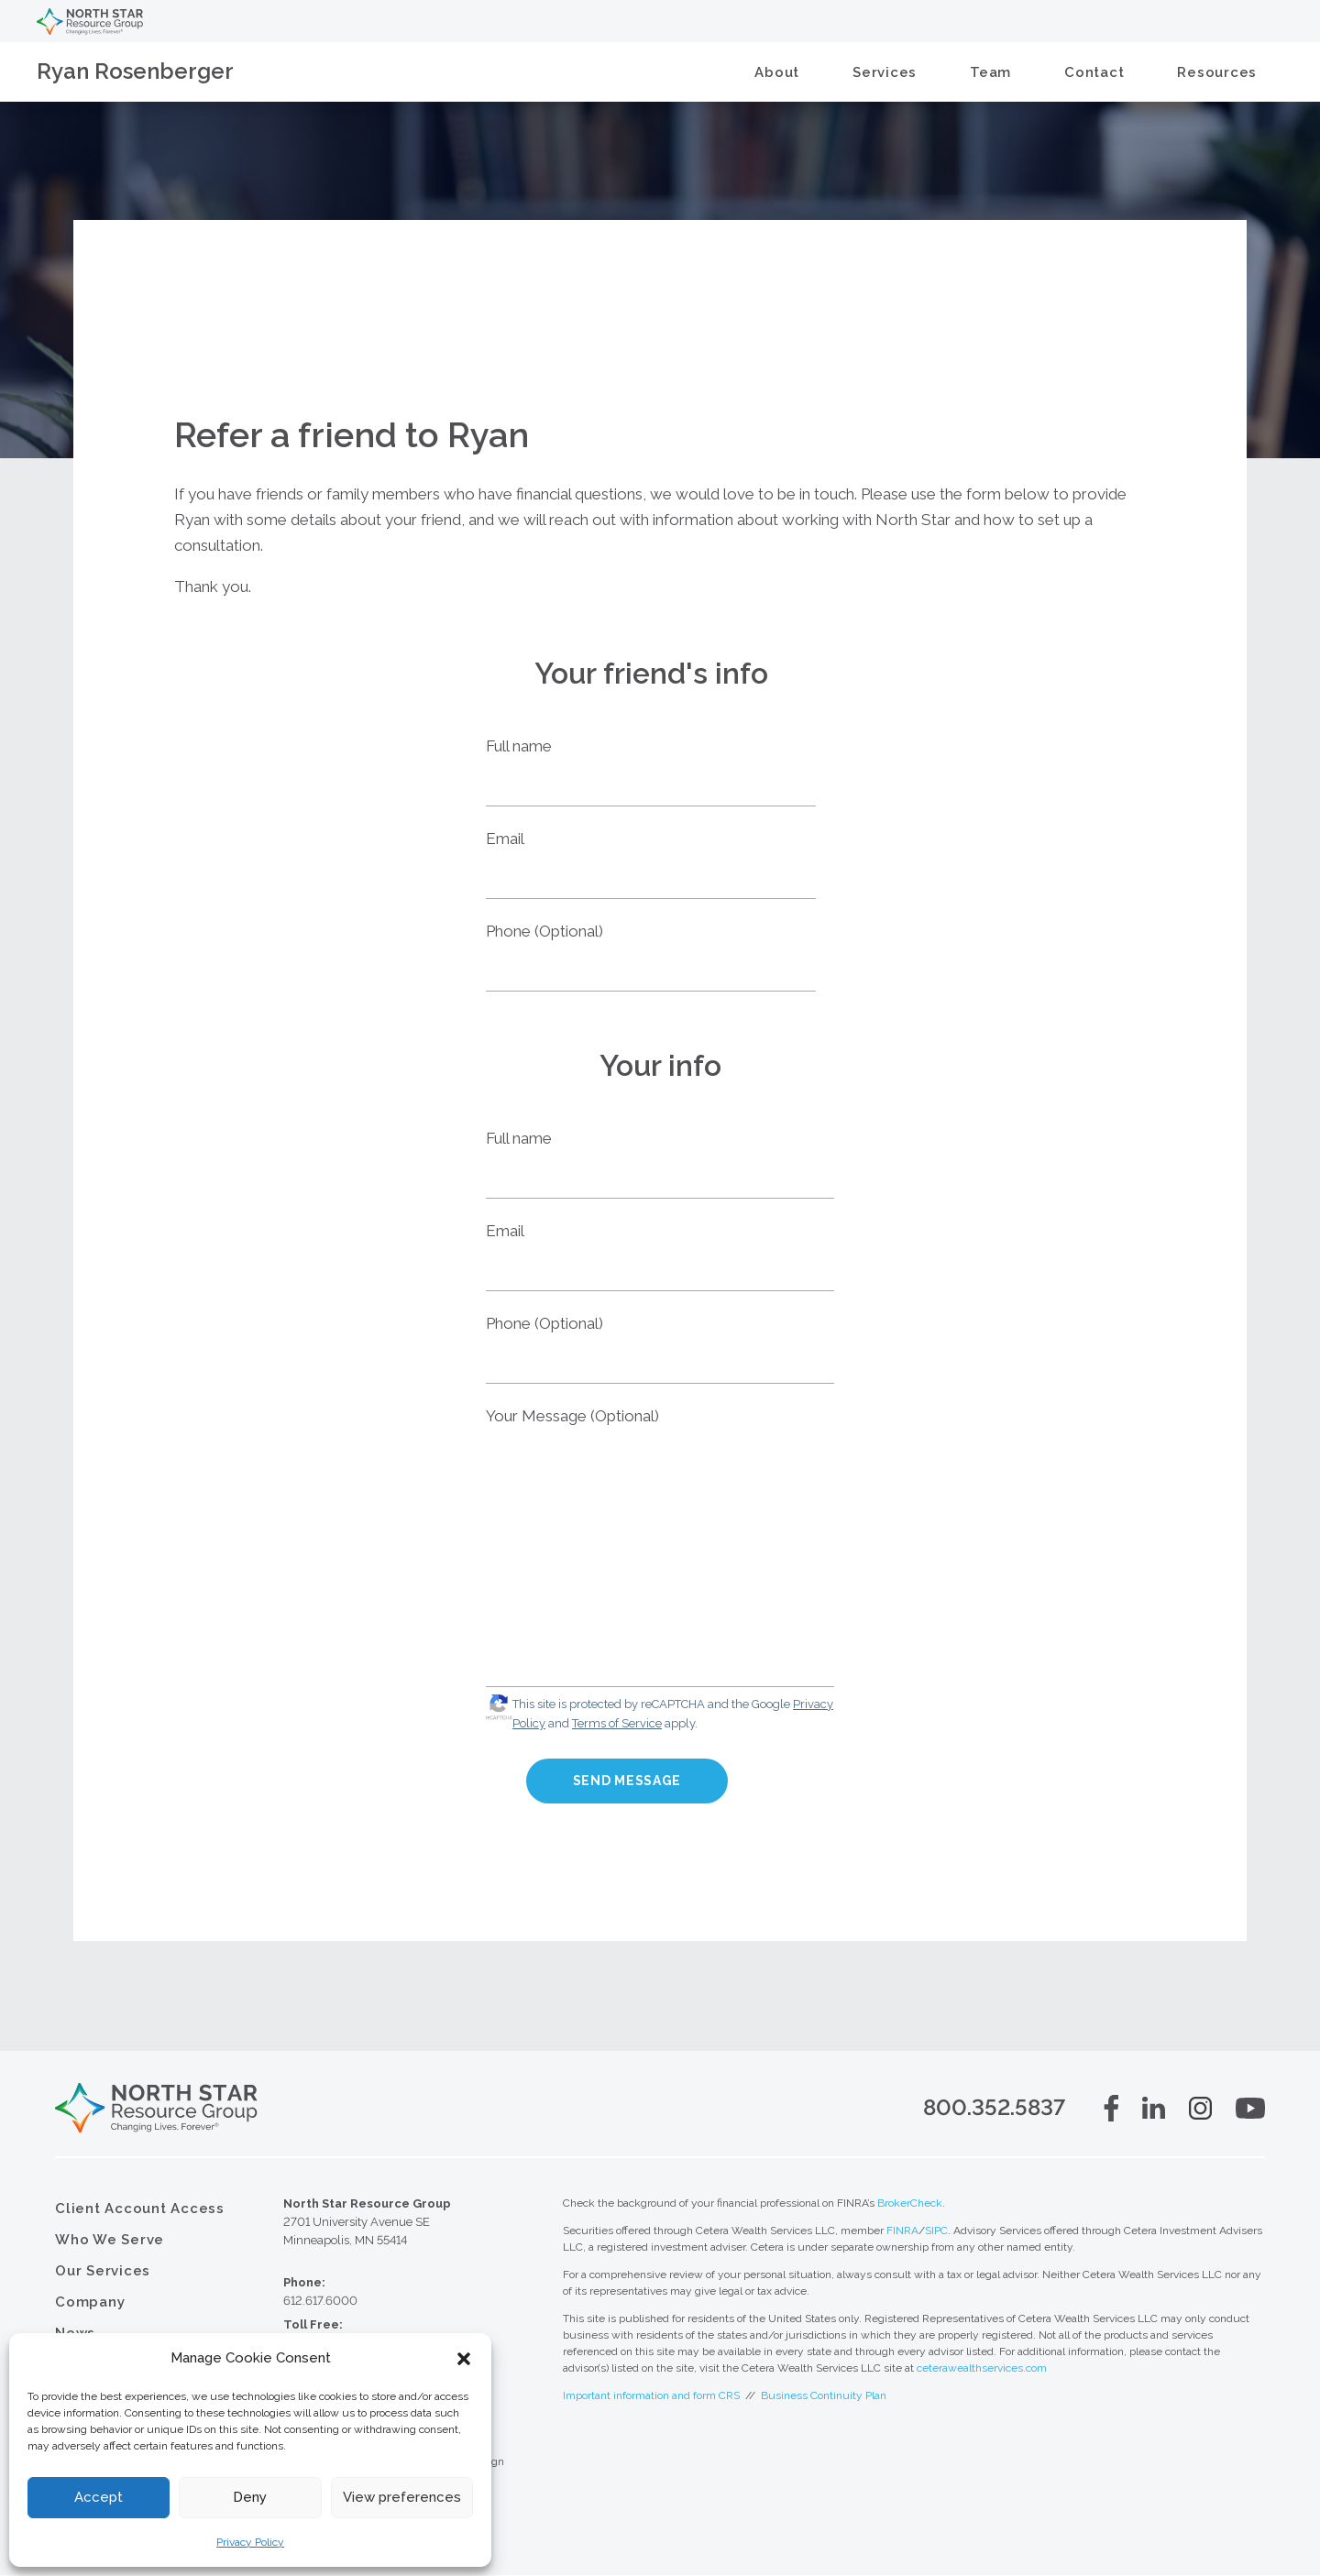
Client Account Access (140, 2209)
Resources (1217, 72)
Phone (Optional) (544, 931)
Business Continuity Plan (823, 2396)
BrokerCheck (909, 2204)
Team (990, 72)
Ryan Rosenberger (135, 71)
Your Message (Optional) (572, 1416)
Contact (1094, 72)
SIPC (936, 2231)
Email (505, 838)
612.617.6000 (320, 2301)
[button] (464, 2359)
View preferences (402, 2497)
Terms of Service (617, 1723)
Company (90, 2303)
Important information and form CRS (651, 2396)
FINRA (902, 2231)
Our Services (102, 2272)
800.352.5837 (994, 2109)
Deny (250, 2497)
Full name (519, 746)
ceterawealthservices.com (982, 2368)
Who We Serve (109, 2240)
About (776, 72)
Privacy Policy (250, 2542)
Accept (98, 2497)
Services (884, 72)
